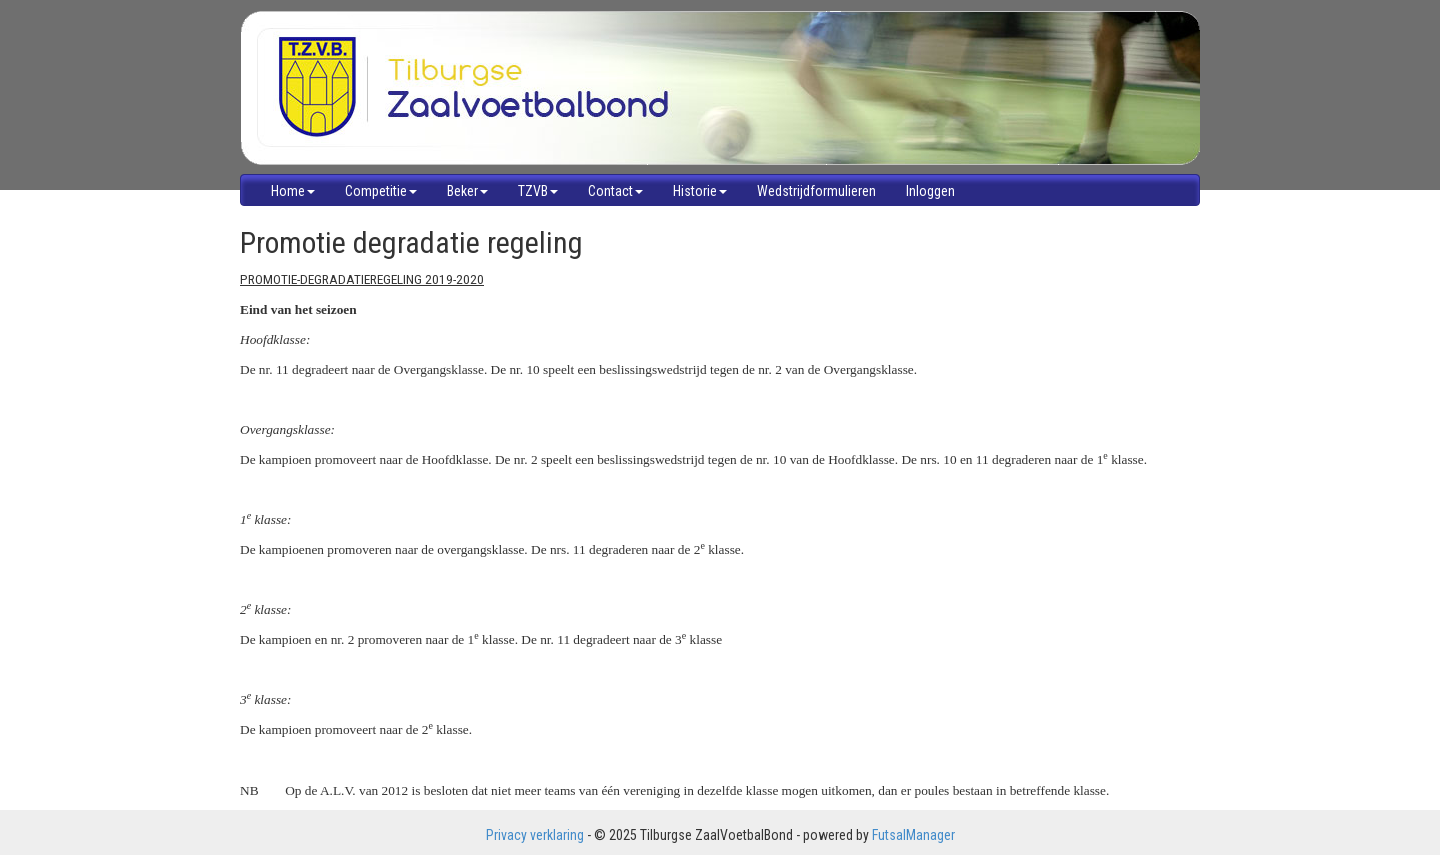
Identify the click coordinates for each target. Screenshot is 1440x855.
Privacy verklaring (535, 835)
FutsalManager (913, 835)
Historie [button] (700, 191)
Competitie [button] (381, 191)
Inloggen (930, 191)
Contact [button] (615, 191)
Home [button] (293, 191)
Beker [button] (467, 191)
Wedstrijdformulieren (816, 191)
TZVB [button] (538, 191)
